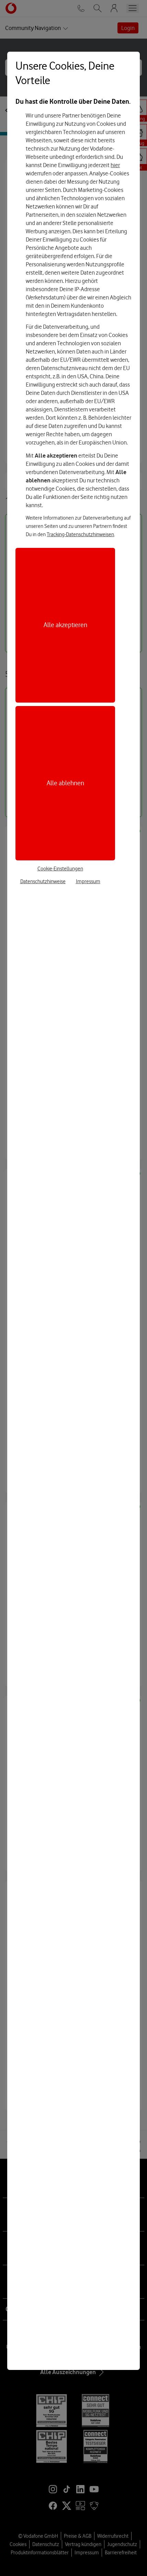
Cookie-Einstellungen (60, 869)
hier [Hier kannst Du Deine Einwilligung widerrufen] (115, 165)
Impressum (88, 881)
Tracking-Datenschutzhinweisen (80, 534)
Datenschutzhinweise (43, 881)
